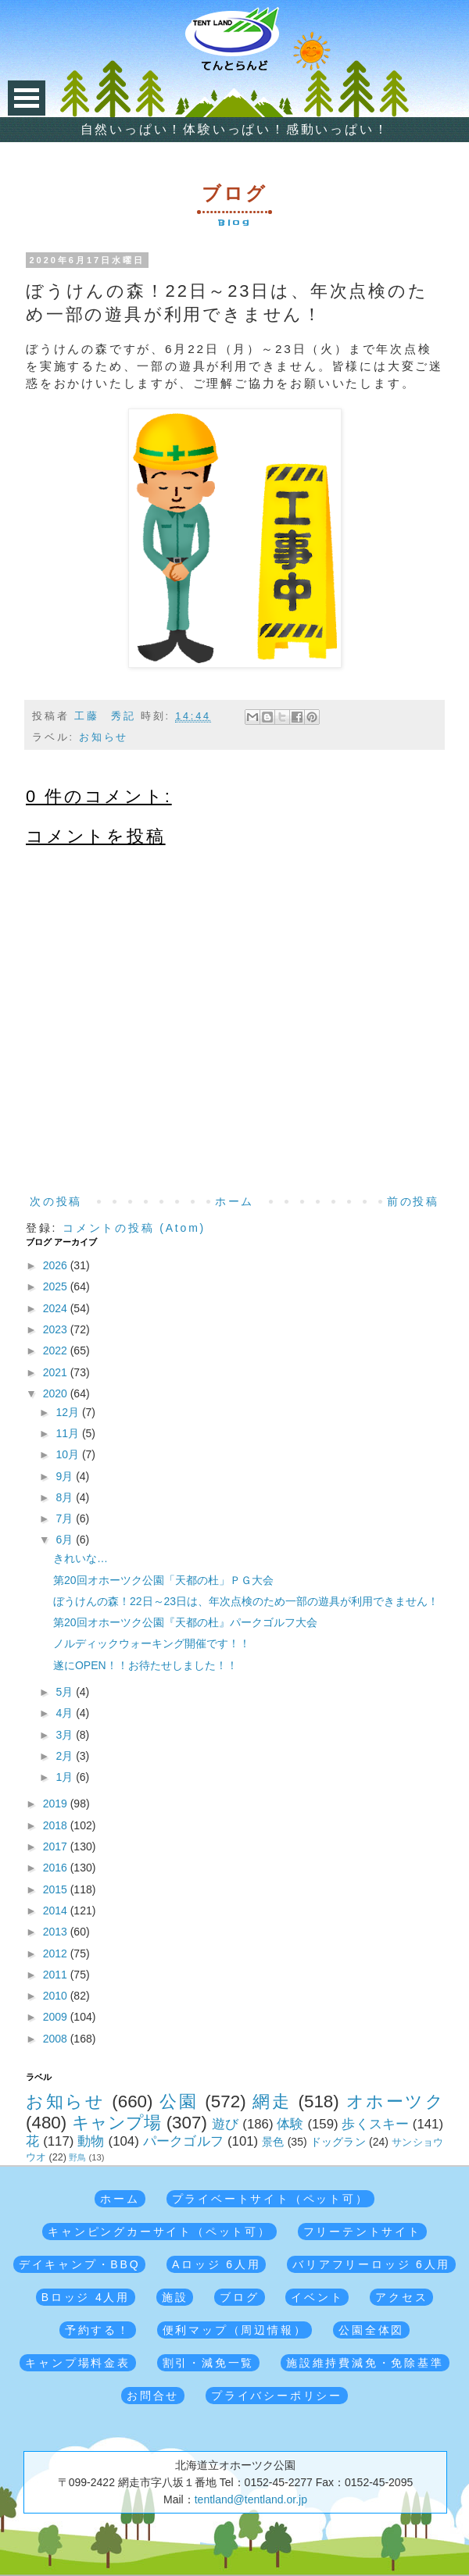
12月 (68, 1412)
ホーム (234, 1201)
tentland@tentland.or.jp (251, 2499)
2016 (56, 1867)
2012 (56, 1953)
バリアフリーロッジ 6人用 (371, 2264)
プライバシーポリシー (276, 2395)
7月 (65, 1518)
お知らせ (103, 737)
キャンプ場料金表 (77, 2363)
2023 (56, 1329)
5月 (65, 1692)
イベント (317, 2297)
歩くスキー (375, 2124)
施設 (175, 2297)
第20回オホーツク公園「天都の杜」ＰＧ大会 (163, 1580)
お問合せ (153, 2395)
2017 (56, 1846)
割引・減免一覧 (209, 2363)
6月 (65, 1539)
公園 (178, 2101)
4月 (65, 1713)
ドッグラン (338, 2141)
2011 (56, 1974)
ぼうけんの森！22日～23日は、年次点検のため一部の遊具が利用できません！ (246, 1601)
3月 (65, 1735)
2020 (56, 1393)
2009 (56, 2016)
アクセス (401, 2297)
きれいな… (80, 1558)
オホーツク (394, 2101)
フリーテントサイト (362, 2231)
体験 (290, 2124)
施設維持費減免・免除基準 (365, 2363)
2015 (56, 1889)
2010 (56, 1995)
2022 (56, 1350)
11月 (68, 1433)
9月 (65, 1476)
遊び (225, 2124)
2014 (56, 1910)
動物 (90, 2141)
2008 (56, 2038)
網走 (271, 2101)
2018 (56, 1825)
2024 (56, 1308)
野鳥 (77, 2157)
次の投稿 (56, 1201)
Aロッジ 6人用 (216, 2264)
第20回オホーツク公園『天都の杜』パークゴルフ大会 (185, 1622)
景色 (273, 2141)
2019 (56, 1803)
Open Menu (26, 98)
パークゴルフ (183, 2141)
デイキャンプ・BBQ (80, 2264)
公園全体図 (371, 2330)
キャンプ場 (117, 2122)
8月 (65, 1497)
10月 (68, 1454)
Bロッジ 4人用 (85, 2297)
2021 (56, 1372)
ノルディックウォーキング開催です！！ (151, 1643)
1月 (65, 1777)
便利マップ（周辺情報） (235, 2330)
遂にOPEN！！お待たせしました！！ (145, 1665)
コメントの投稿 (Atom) (134, 1228)
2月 (65, 1756)
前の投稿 (413, 1201)
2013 (56, 1931)
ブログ (239, 2297)
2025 (56, 1286)
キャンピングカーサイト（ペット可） (159, 2231)
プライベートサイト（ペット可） (270, 2198)
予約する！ (98, 2330)
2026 (56, 1265)
